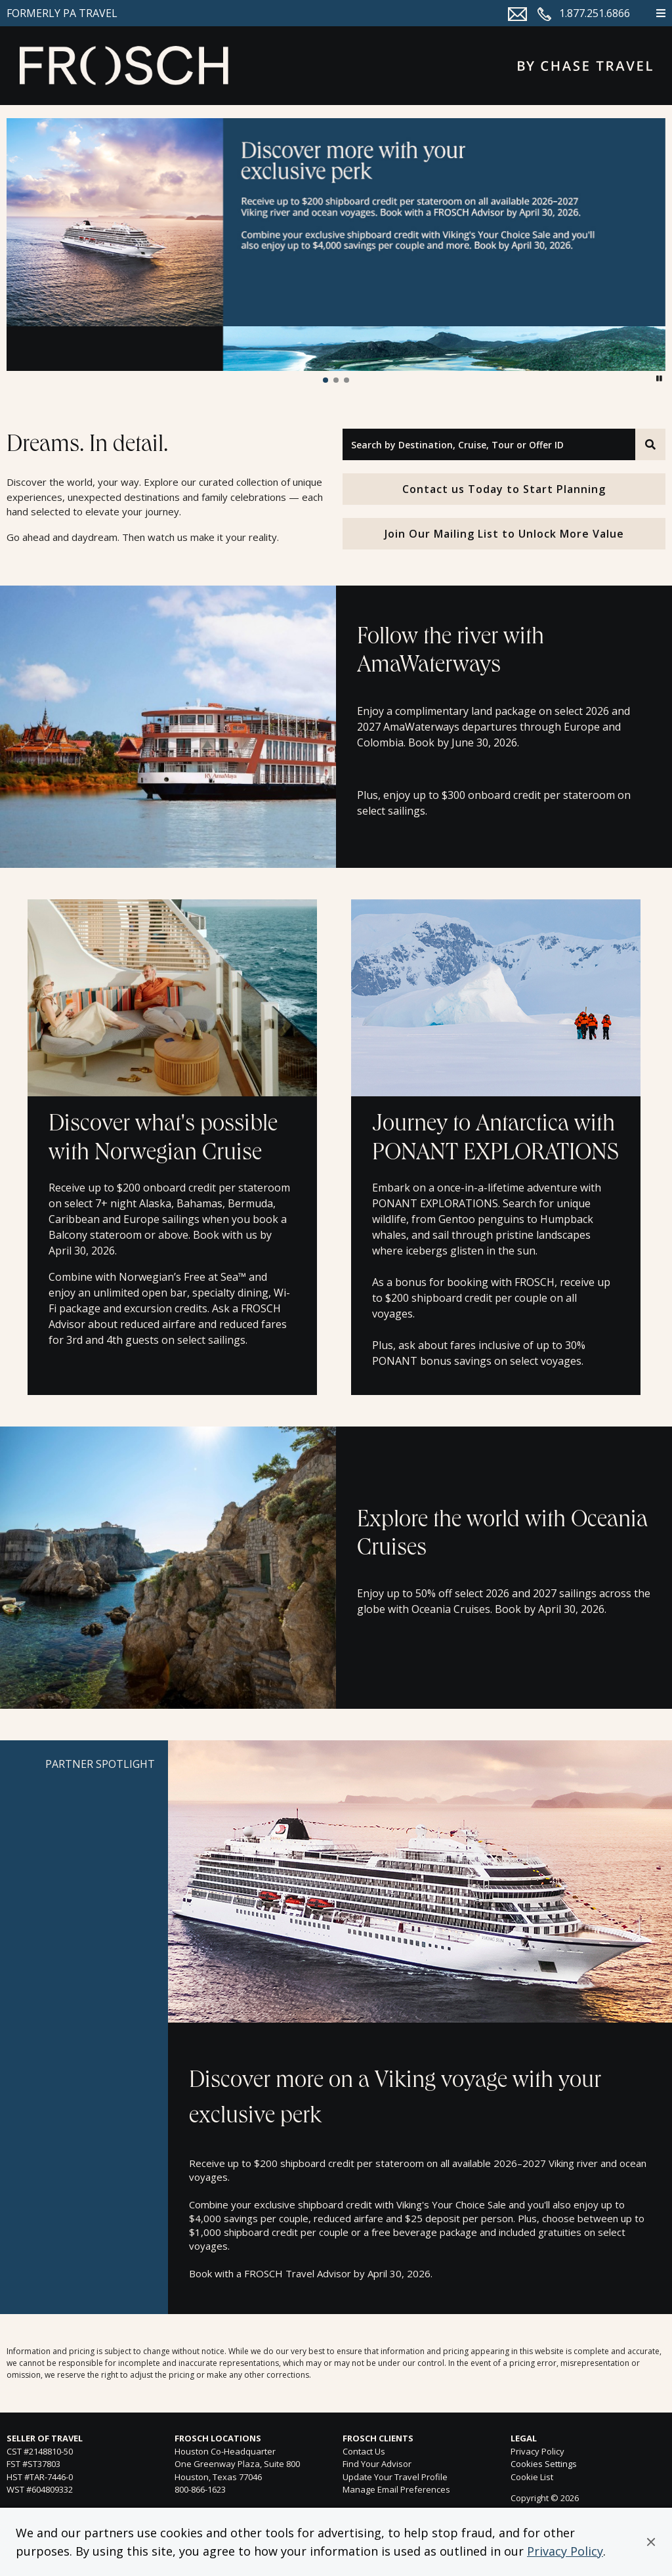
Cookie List (532, 2477)
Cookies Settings (544, 2464)
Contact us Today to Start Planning (504, 489)
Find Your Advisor (377, 2464)
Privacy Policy (565, 2551)
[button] (651, 2542)
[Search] (650, 444)
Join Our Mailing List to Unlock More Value (504, 533)
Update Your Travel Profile (395, 2477)
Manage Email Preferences (396, 2489)
